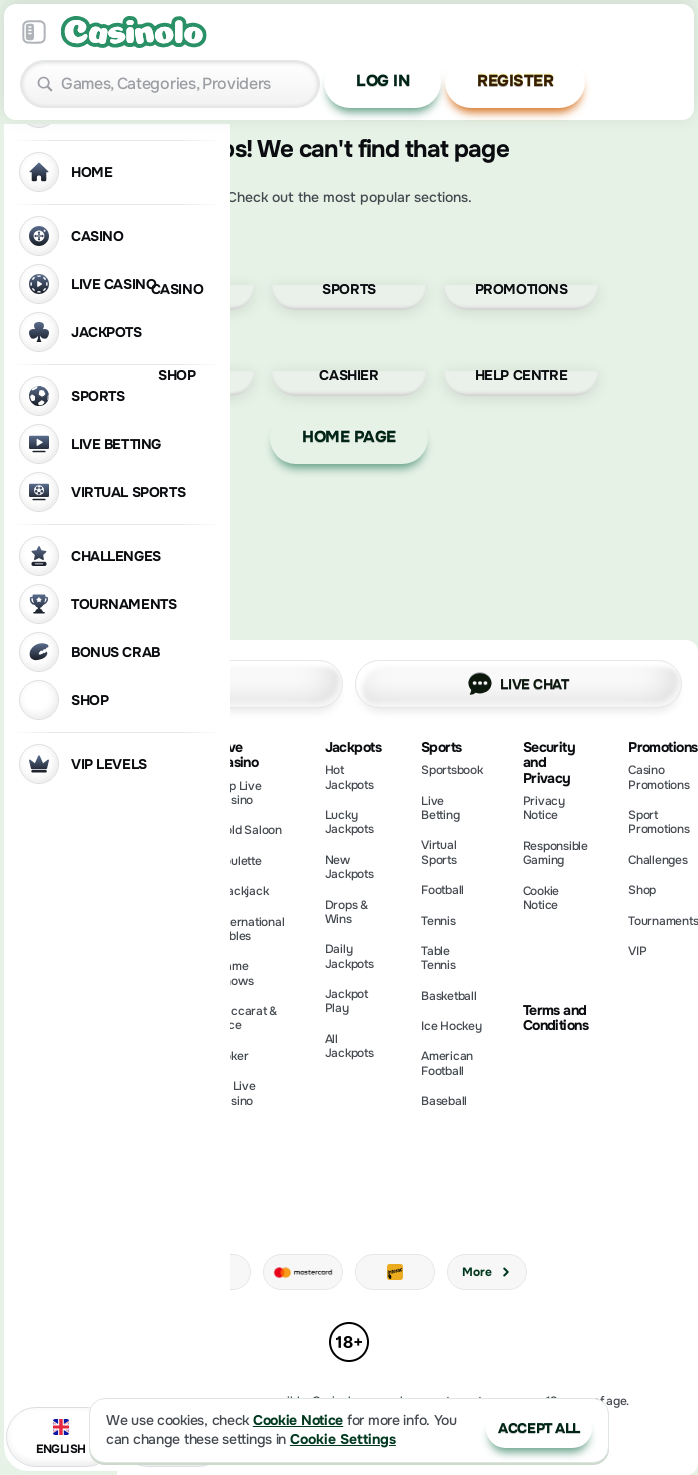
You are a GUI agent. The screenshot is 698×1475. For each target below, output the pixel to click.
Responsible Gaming (555, 853)
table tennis (438, 958)
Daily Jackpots (349, 956)
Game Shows (235, 973)
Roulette (239, 861)
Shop (642, 890)
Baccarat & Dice (247, 1018)
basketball (449, 996)
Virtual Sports (439, 852)
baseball (444, 1101)
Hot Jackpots (349, 777)
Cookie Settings (343, 1439)
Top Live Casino (239, 793)
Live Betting (440, 808)
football (442, 890)
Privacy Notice (544, 808)
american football (447, 1063)
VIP (637, 951)
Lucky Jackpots (349, 822)
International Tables (251, 929)
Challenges (658, 860)
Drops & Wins (346, 912)
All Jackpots (349, 1046)
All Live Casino (236, 1093)
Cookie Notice (541, 898)
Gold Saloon (249, 830)
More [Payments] (486, 1272)
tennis (438, 921)
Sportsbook (452, 770)
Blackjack (243, 891)
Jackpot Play (346, 1001)
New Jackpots (349, 867)
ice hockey (451, 1026)
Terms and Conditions (555, 1018)
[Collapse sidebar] (34, 32)
